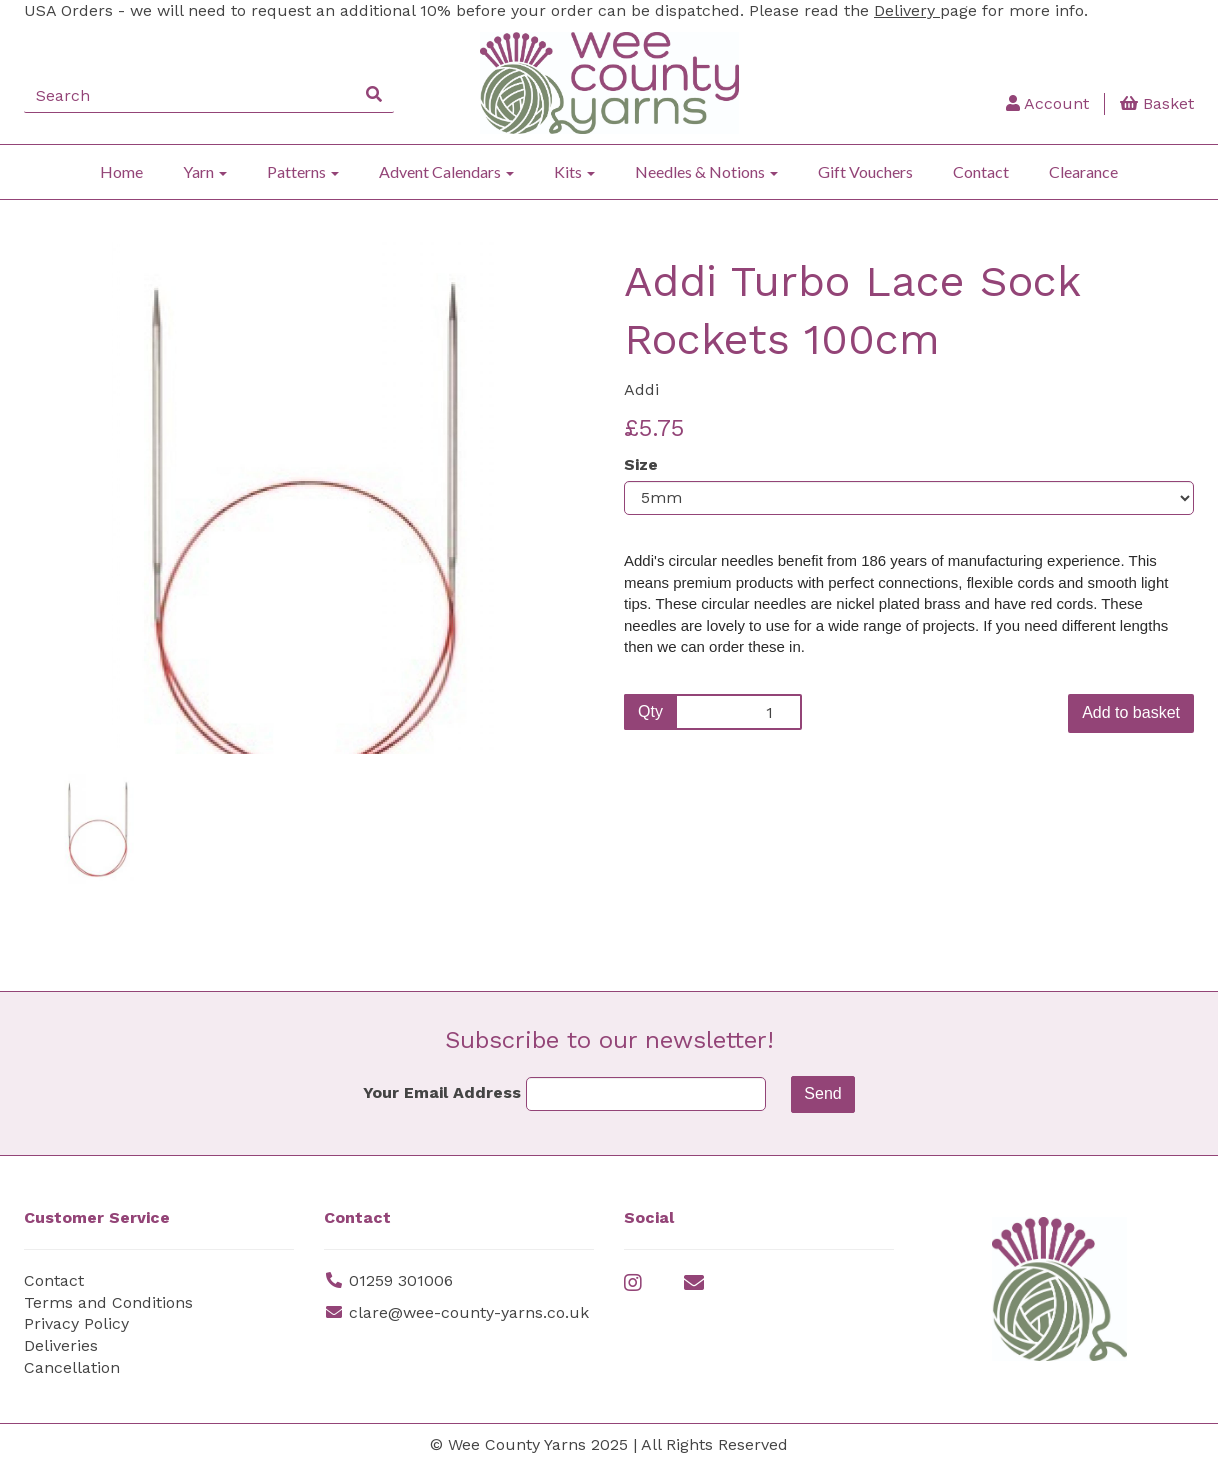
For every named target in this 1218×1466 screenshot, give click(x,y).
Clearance (1083, 171)
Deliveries (61, 1345)
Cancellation (72, 1367)
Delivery (907, 10)
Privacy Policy (76, 1323)
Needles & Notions (706, 171)
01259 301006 (401, 1280)
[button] (77, 626)
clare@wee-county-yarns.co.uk (469, 1312)
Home (121, 171)
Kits (574, 171)
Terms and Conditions (108, 1302)
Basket (1157, 103)
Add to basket (1131, 712)
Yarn (205, 171)
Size (641, 464)
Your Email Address (442, 1092)
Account (1047, 103)
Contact (981, 171)
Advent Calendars (446, 171)
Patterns (303, 171)
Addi (641, 389)
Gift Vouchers (865, 171)
